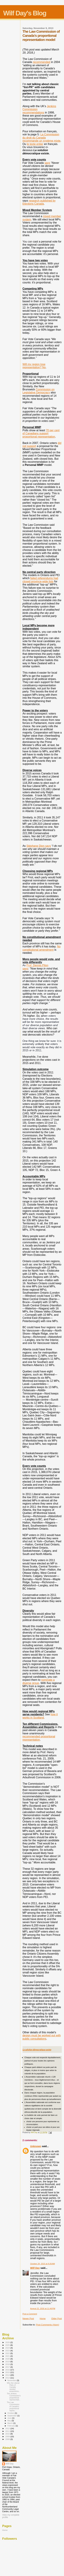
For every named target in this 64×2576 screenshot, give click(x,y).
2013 (7, 2378)
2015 (7, 2372)
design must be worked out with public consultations (42, 2037)
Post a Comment (30, 2314)
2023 (7, 2350)
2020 (7, 2359)
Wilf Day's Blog (24, 13)
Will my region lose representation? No (34, 366)
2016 (7, 2370)
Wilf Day (35, 2268)
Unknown (35, 2146)
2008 (7, 2439)
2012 (7, 2428)
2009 (7, 2436)
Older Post (56, 2318)
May (10, 2421)
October (11, 2413)
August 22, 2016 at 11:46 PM (42, 2308)
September (12, 2416)
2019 (7, 2361)
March (10, 2423)
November (12, 2380)
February (12, 2426)
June (10, 2418)
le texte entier (35, 144)
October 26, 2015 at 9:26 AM (42, 2264)
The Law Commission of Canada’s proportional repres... (13, 2406)
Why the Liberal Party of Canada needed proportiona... (13, 2387)
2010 (7, 2434)
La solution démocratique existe (37, 2049)
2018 (7, 2364)
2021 (7, 2356)
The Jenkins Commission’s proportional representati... (14, 2397)
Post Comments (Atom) (47, 2324)
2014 (7, 2375)
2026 (7, 2342)
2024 (7, 2348)
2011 (7, 2431)
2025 (7, 2345)
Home (43, 2318)
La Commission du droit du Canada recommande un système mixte (41, 137)
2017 (7, 2367)
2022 (7, 2353)
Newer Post (28, 2318)
